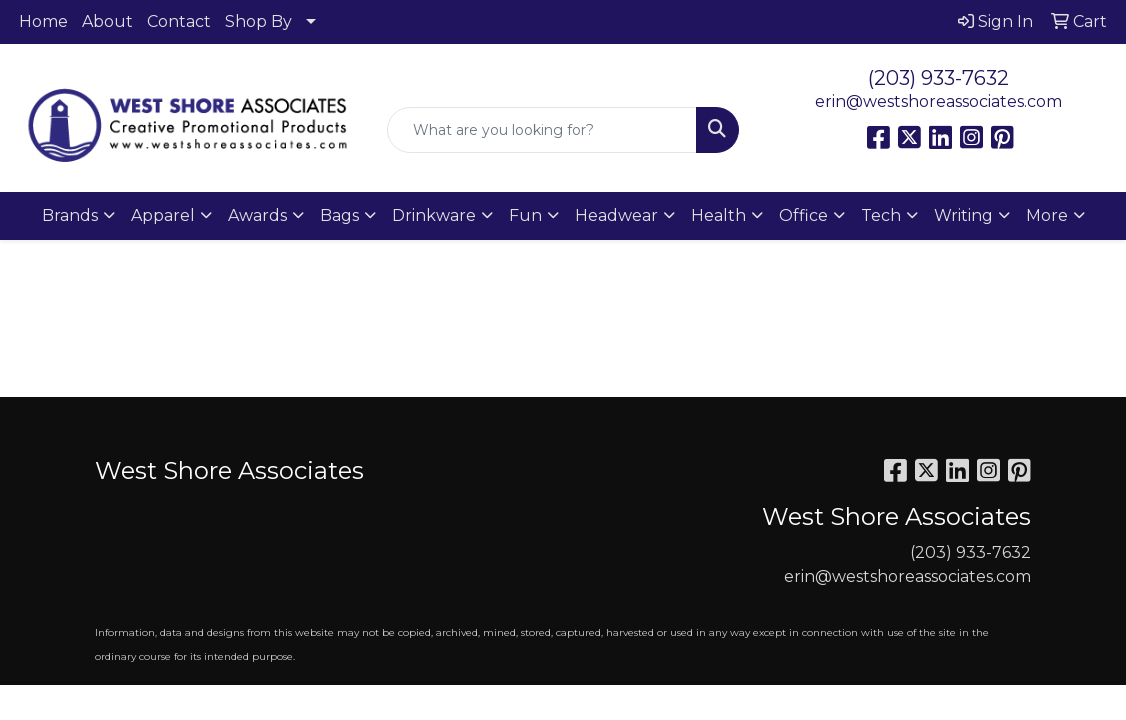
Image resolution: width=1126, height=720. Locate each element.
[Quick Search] (541, 130)
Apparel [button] (163, 215)
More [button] (1047, 215)
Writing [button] (963, 215)
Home (43, 21)
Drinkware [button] (434, 215)
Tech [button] (881, 215)
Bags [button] (339, 215)
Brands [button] (70, 215)
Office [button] (803, 215)
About (107, 21)
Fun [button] (525, 215)
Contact (179, 21)
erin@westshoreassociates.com (938, 101)
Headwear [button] (616, 215)
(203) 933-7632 (938, 78)
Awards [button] (257, 215)
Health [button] (718, 215)
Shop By (258, 21)
